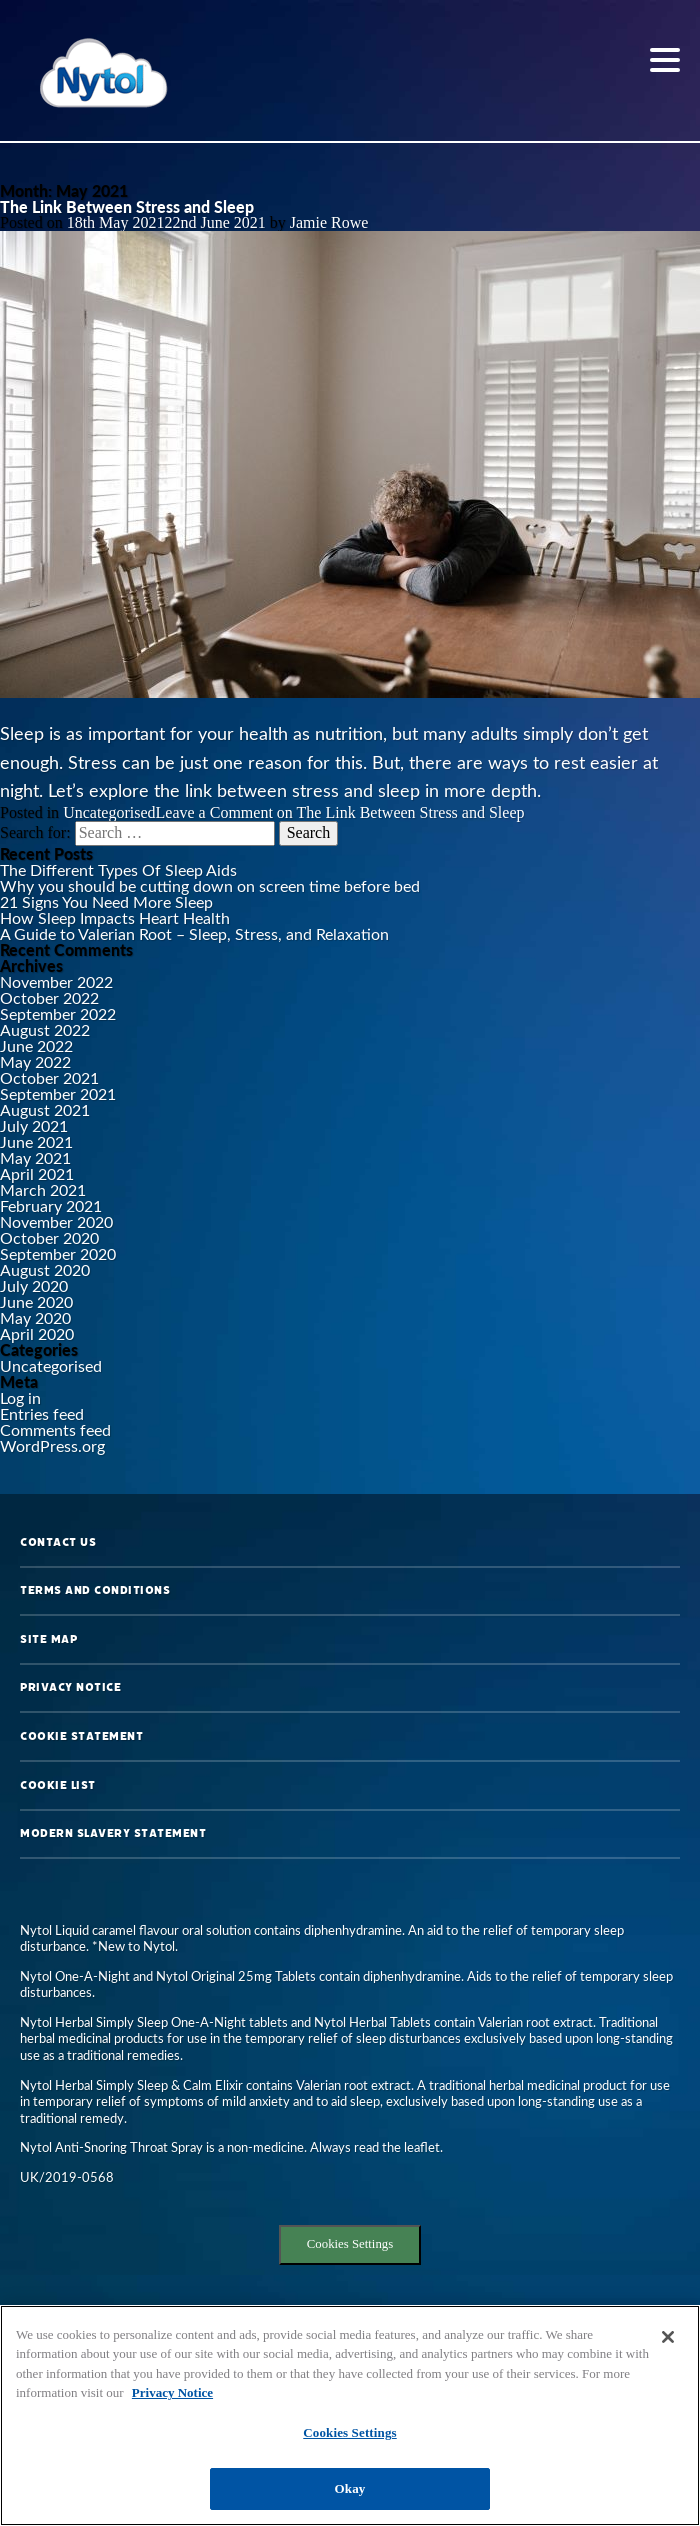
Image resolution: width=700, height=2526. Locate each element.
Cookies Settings (350, 2244)
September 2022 (58, 1013)
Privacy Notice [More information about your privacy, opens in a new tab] (172, 2392)
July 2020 (34, 1285)
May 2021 (35, 1157)
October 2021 (49, 1077)
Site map (48, 1639)
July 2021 (34, 1125)
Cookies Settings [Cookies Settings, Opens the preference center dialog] (349, 2432)
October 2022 (49, 997)
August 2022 (45, 1029)
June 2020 (36, 1301)
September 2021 (58, 1093)
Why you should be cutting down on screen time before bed (210, 885)
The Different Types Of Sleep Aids (118, 869)
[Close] (668, 2337)
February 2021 (51, 1205)
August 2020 (45, 1269)
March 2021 (43, 1189)
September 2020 (58, 1253)
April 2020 (37, 1333)
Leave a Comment (340, 812)
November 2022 (56, 981)
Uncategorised (109, 812)
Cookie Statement (81, 1736)
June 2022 (36, 1045)
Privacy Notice (70, 1687)
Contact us (58, 1542)
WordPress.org (52, 1445)
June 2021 (36, 1141)
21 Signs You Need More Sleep (106, 901)
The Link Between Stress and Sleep (127, 206)
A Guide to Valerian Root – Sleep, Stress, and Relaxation (194, 933)
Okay (350, 2488)
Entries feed (42, 1413)
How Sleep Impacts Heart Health (115, 917)
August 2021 (45, 1109)
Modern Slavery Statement (113, 1833)
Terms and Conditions (95, 1590)
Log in (20, 1397)
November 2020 (56, 1221)
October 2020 (49, 1237)
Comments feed (55, 1429)
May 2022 (35, 1061)
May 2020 (35, 1317)
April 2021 (37, 1173)
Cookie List (58, 1785)
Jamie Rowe (329, 222)
